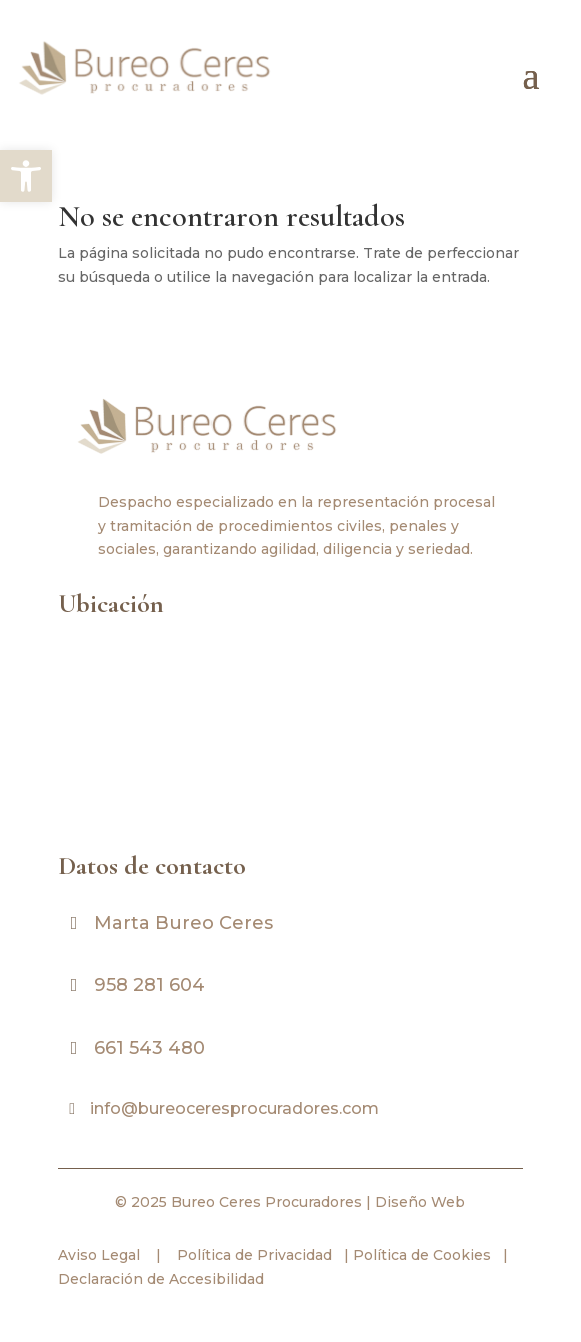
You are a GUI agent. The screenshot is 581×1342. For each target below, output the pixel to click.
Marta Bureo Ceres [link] (183, 923)
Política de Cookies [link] (420, 1255)
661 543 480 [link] (149, 1048)
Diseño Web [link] (420, 1202)
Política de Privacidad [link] (252, 1255)
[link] (26, 176)
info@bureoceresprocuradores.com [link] (234, 1108)
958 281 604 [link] (149, 985)
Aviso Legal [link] (99, 1255)
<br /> (290, 731)
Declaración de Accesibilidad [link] (161, 1279)
